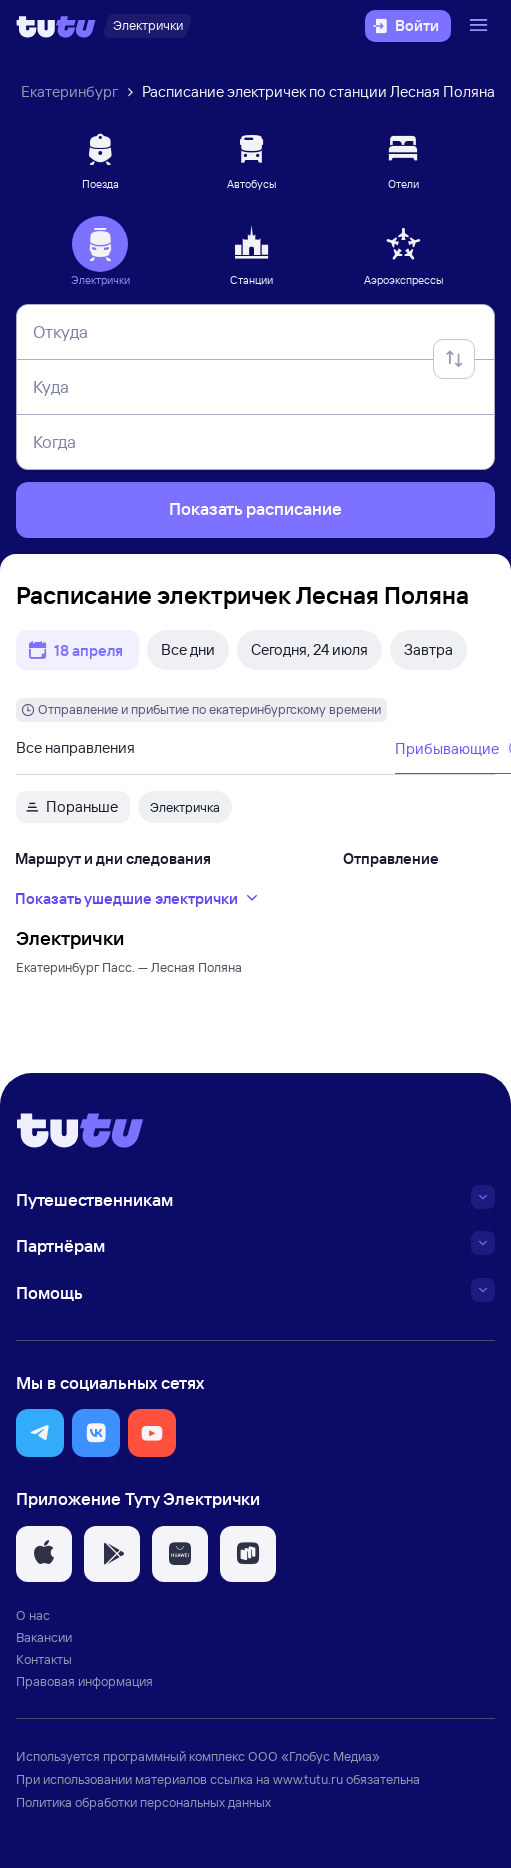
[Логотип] (56, 26)
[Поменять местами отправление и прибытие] (454, 359)
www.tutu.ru (308, 1779)
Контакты (44, 1659)
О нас (33, 1615)
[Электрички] (147, 26)
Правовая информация (84, 1681)
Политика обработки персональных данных (143, 1802)
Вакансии (44, 1637)
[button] (40, 1433)
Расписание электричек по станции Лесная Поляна (318, 91)
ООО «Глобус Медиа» (314, 1756)
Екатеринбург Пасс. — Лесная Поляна (129, 967)
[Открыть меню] (481, 26)
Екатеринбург (69, 91)
